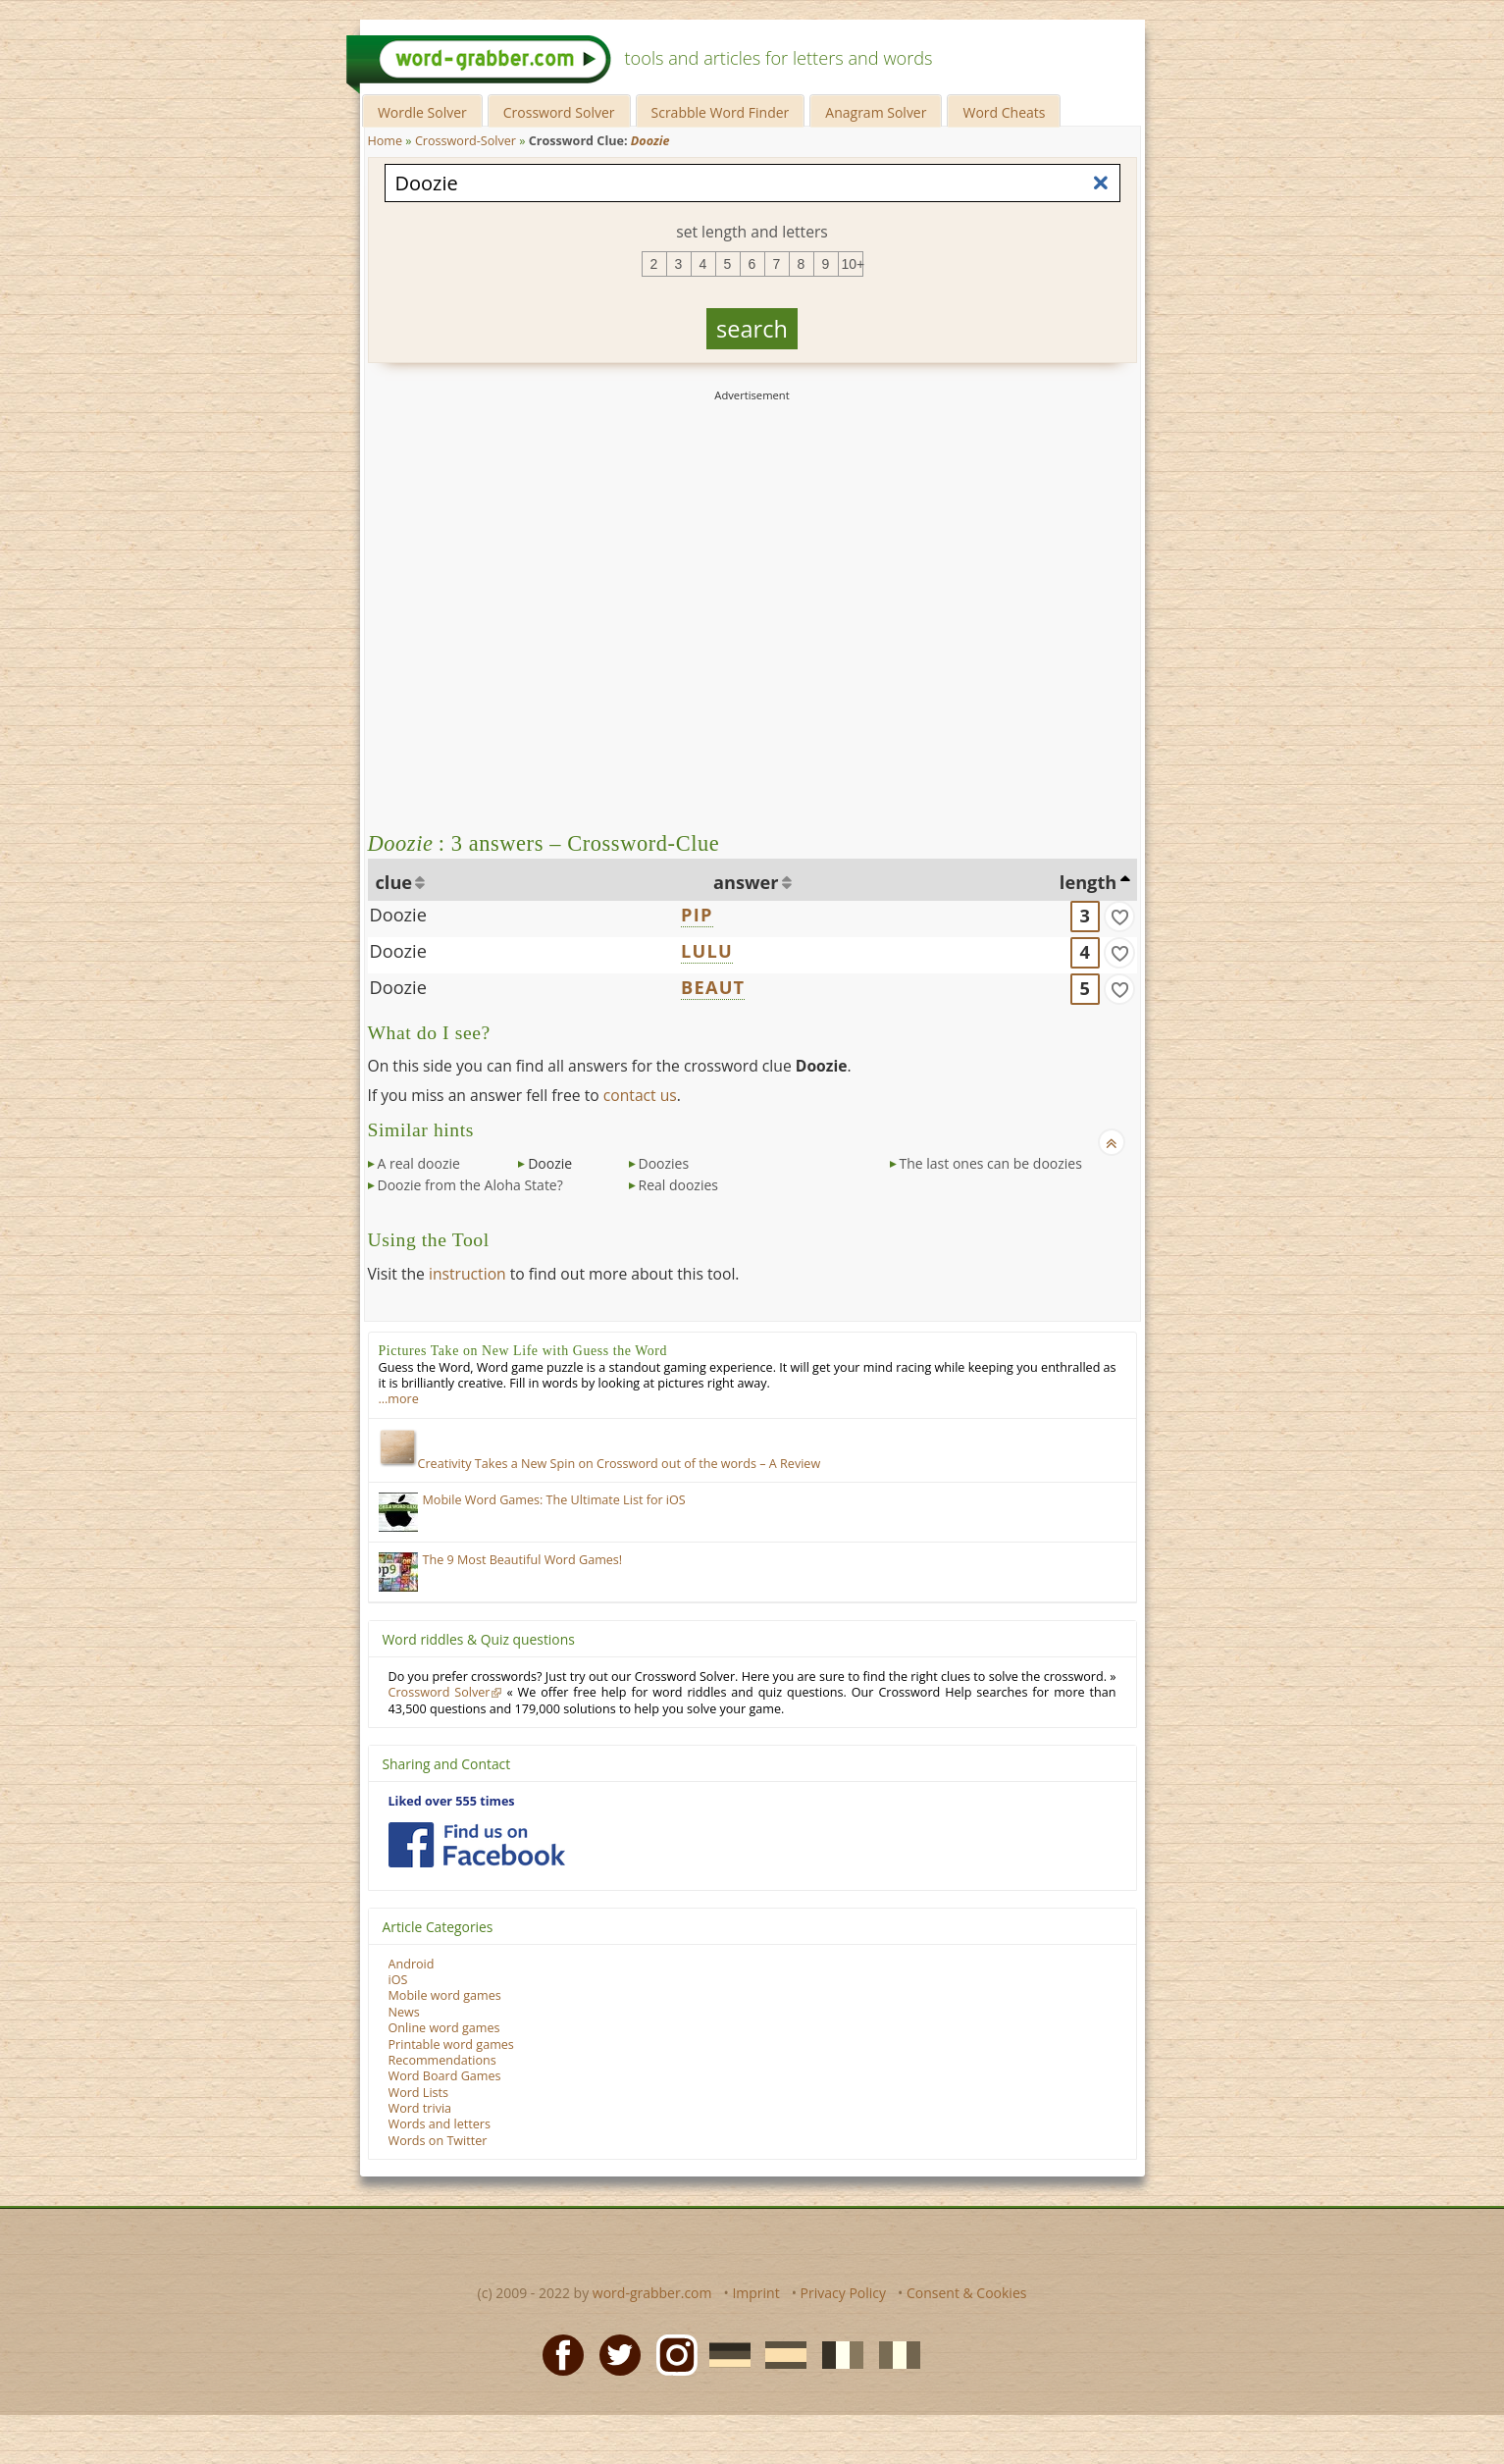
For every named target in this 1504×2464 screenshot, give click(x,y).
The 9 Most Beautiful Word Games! (523, 1559)
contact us (640, 1095)
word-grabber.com (652, 2292)
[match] (1119, 916)
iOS (398, 1979)
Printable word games (451, 2044)
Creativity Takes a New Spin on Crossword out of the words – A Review (600, 1463)
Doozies (664, 1163)
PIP (696, 914)
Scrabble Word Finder (720, 112)
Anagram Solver (875, 112)
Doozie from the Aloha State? (470, 1185)
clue (394, 882)
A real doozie (419, 1163)
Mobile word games (445, 1995)
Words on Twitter (438, 2140)
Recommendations (442, 2060)
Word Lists (419, 2092)
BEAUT (713, 987)
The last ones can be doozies (991, 1163)
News (404, 2012)
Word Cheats (1003, 112)
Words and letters (440, 2124)
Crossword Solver (559, 112)
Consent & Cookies (967, 2292)
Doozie (398, 914)
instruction (467, 1273)
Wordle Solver (422, 112)
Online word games (444, 2027)
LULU (707, 951)
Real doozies (679, 1185)
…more (399, 1398)
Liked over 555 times (452, 1801)
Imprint (755, 2292)
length (1088, 882)
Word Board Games (445, 2076)
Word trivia (420, 2108)
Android (412, 1964)
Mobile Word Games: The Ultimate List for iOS (554, 1500)
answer (746, 882)
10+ (852, 264)
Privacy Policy (843, 2292)
